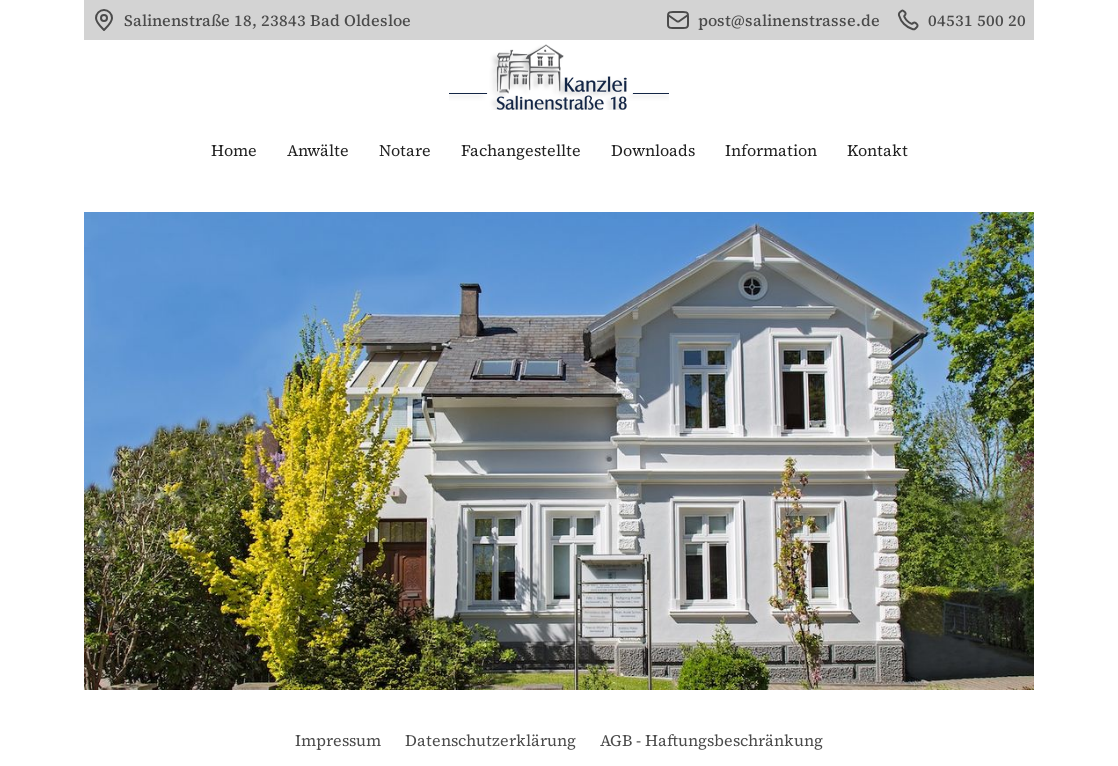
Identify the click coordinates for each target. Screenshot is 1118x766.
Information (771, 150)
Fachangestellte (521, 150)
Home (234, 150)
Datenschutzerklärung (490, 740)
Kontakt (877, 150)
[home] (559, 77)
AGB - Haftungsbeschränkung (711, 740)
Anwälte (318, 150)
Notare (405, 150)
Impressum (338, 740)
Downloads (653, 150)
